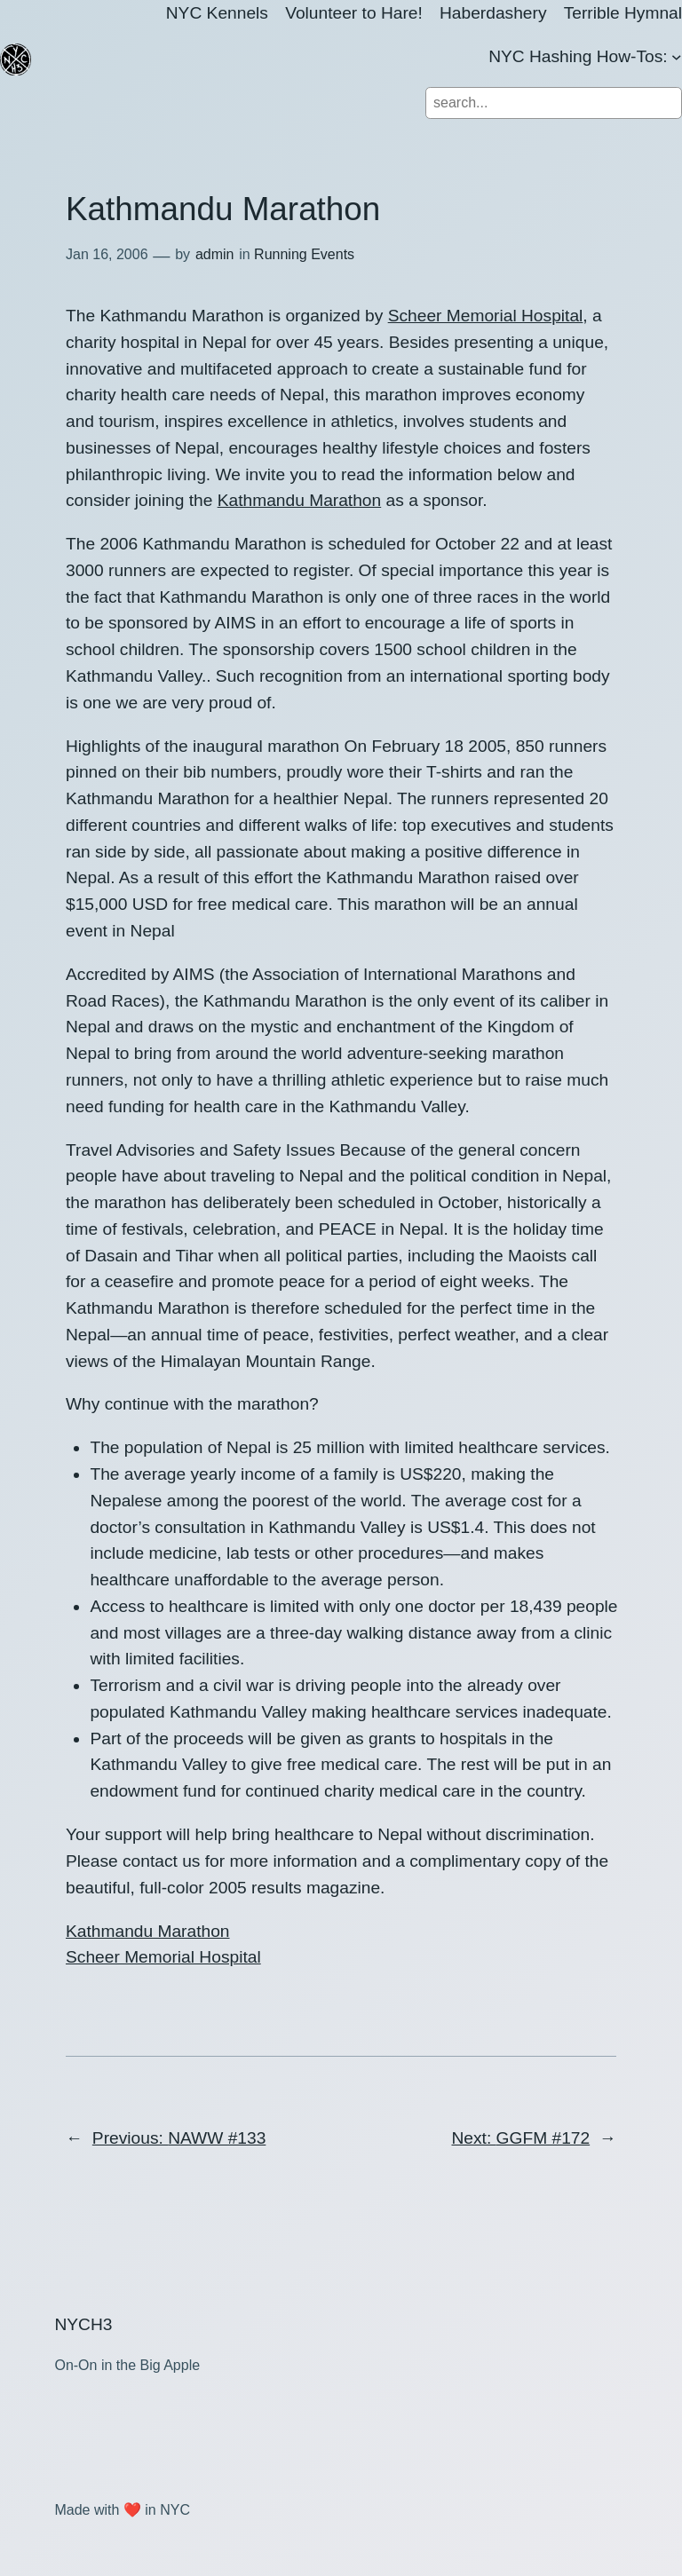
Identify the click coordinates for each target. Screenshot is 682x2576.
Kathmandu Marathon (300, 500)
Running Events (304, 254)
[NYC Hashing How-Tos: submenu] (676, 56)
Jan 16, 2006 (107, 254)
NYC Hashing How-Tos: (578, 56)
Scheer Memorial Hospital (485, 315)
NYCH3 (83, 2324)
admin (214, 254)
